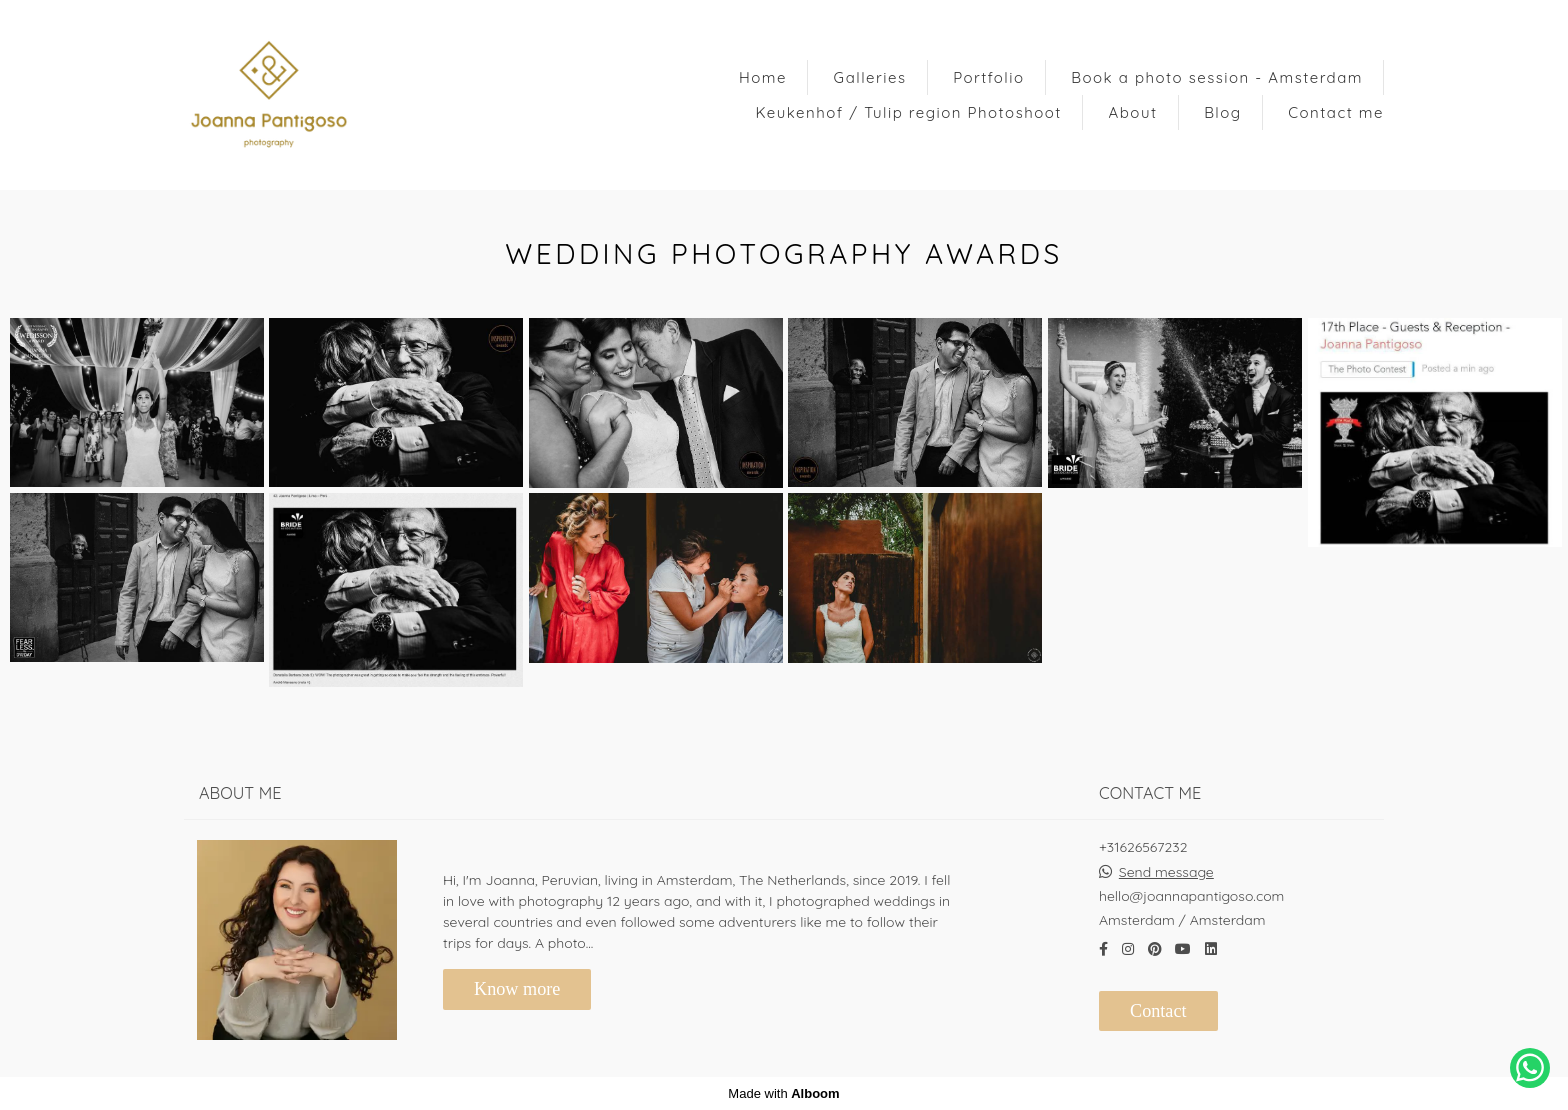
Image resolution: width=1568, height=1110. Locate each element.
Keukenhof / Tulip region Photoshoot (909, 112)
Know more (517, 989)
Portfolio (988, 77)
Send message (1166, 872)
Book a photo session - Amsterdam (1217, 77)
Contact (1158, 1011)
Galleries (870, 77)
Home (763, 77)
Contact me (1336, 112)
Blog (1222, 112)
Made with (783, 1093)
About (1133, 112)
